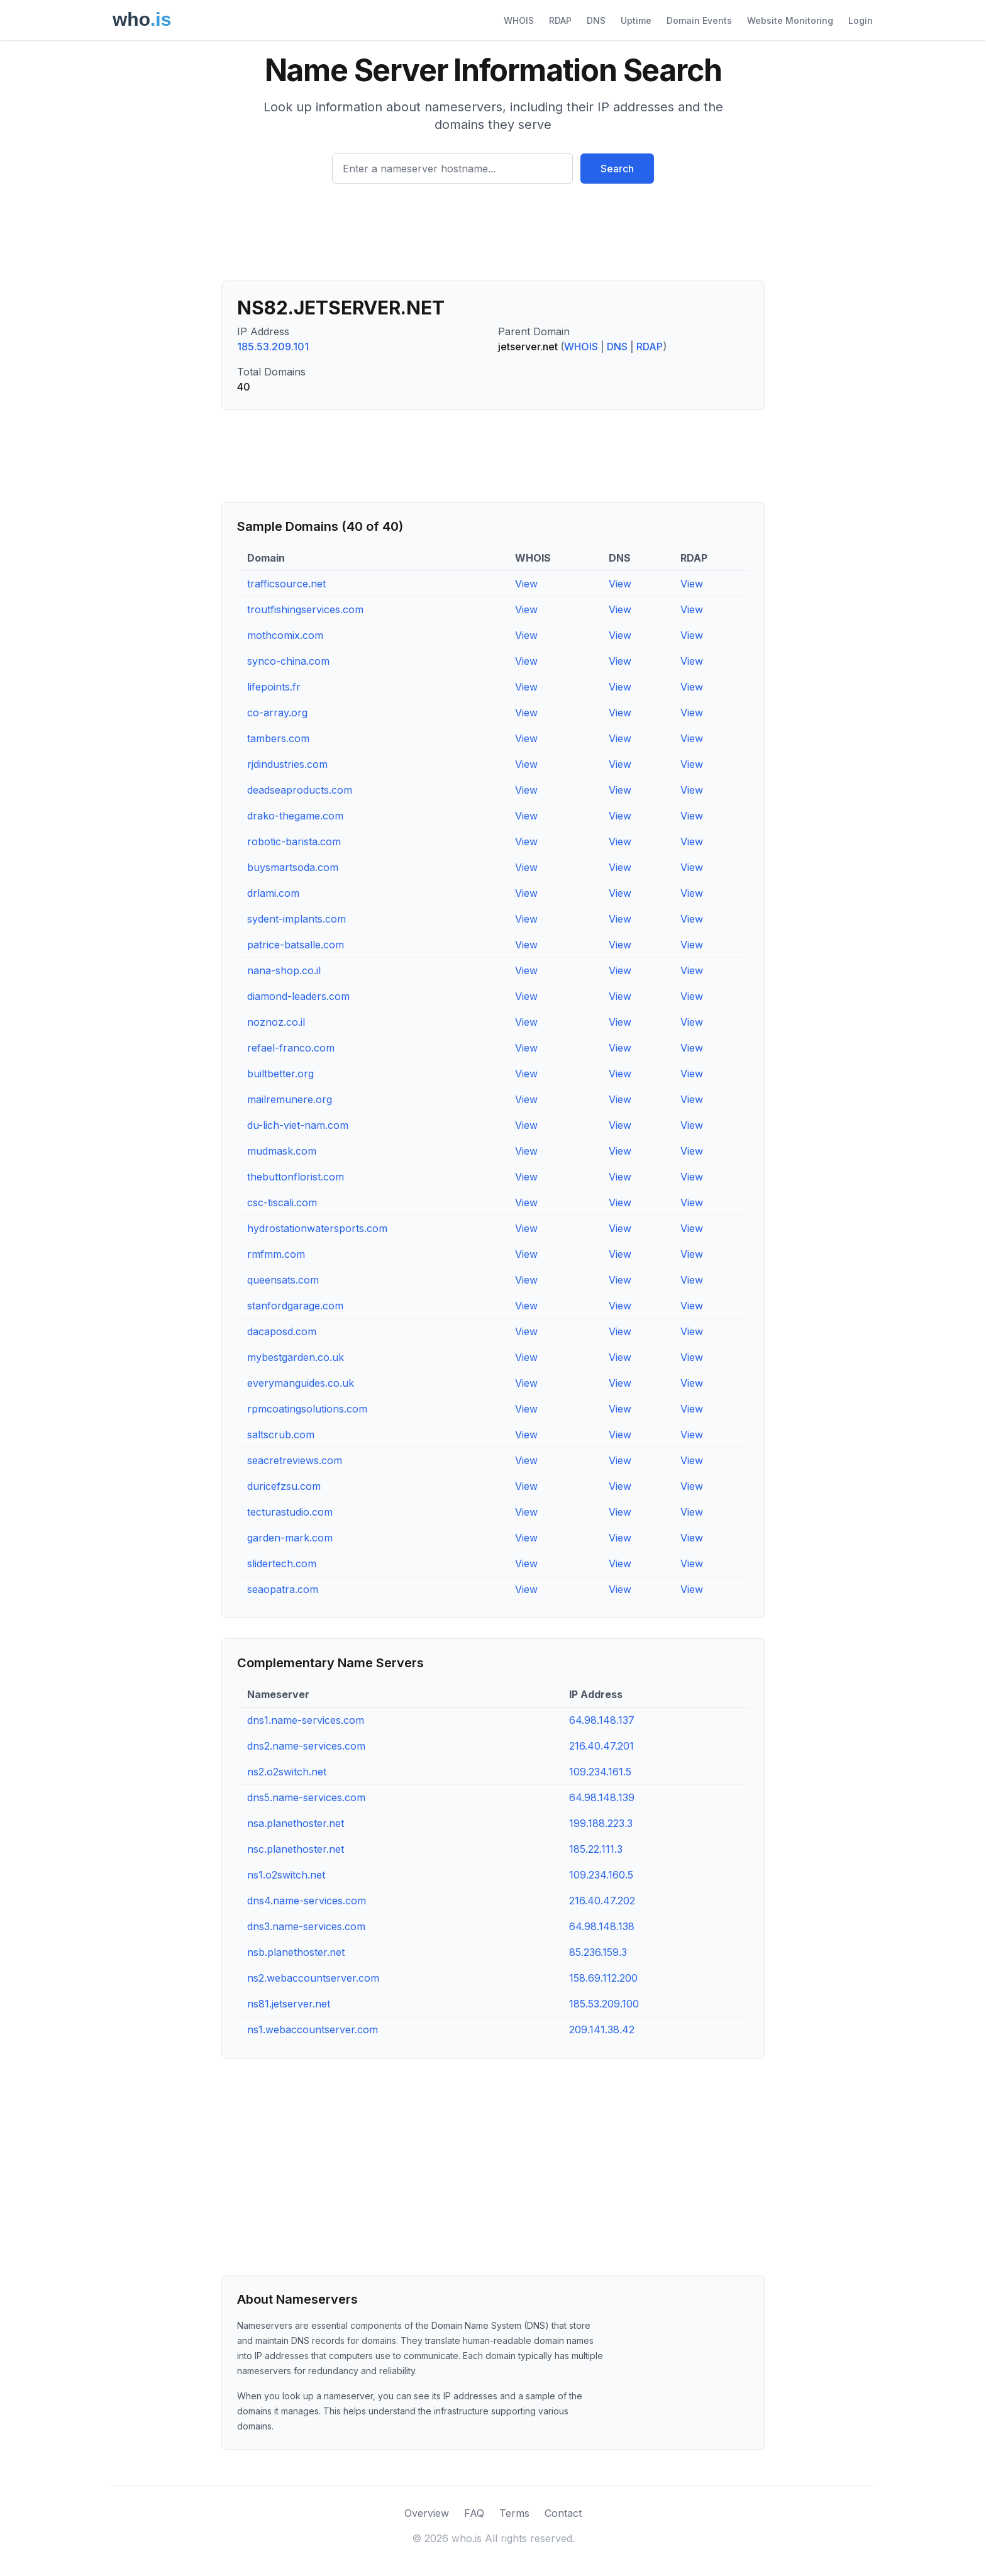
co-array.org (277, 712)
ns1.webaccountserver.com (312, 2029)
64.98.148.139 (601, 1797)
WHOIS (519, 20)
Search (617, 168)
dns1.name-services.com (305, 1720)
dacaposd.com (281, 1331)
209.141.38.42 (601, 2029)
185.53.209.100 (604, 2003)
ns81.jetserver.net (288, 2003)
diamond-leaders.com (298, 996)
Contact (563, 2513)
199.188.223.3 (601, 1823)
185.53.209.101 (273, 346)
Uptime (636, 20)
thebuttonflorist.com (295, 1176)
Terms (514, 2513)
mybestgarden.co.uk (295, 1357)
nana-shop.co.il (284, 970)
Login (860, 20)
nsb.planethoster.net (296, 1952)
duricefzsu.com (284, 1486)
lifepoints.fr (274, 686)
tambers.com (278, 738)
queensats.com (283, 1280)
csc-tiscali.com (282, 1202)
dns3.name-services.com (306, 1926)
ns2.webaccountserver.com (313, 1978)
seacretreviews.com (294, 1460)
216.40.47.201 (601, 1746)
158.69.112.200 (603, 1978)
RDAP (560, 20)
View (526, 583)
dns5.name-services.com (306, 1797)
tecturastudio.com (290, 1512)
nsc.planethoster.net (295, 1849)
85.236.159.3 (598, 1952)
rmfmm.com (276, 1254)
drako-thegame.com (295, 815)
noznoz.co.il (276, 1022)
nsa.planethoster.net (295, 1823)
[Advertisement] (493, 237)
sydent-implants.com (296, 919)
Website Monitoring (790, 20)
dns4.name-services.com (306, 1900)
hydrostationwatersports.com (317, 1228)
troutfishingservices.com (305, 609)
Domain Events (699, 20)
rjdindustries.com (287, 764)
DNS (596, 20)
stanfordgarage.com (295, 1305)
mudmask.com (281, 1151)
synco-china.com (288, 661)
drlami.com (273, 893)
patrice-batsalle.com (295, 944)
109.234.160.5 (601, 1874)
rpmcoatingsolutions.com (307, 1408)
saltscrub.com (280, 1434)
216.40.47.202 (602, 1900)
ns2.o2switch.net (286, 1771)
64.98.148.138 (601, 1926)
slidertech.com (281, 1563)
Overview (426, 2513)
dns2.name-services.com (306, 1746)
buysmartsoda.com (292, 867)
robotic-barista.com (294, 841)
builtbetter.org (280, 1073)
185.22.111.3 (596, 1849)
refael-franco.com (291, 1047)
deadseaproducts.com (299, 790)
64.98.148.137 (601, 1720)
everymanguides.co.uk (300, 1383)
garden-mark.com (290, 1537)
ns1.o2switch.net (286, 1874)
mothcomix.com (285, 635)
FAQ (474, 2513)
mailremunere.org (289, 1099)
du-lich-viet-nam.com (297, 1125)
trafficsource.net (286, 583)
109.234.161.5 (600, 1771)
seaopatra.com (282, 1589)
